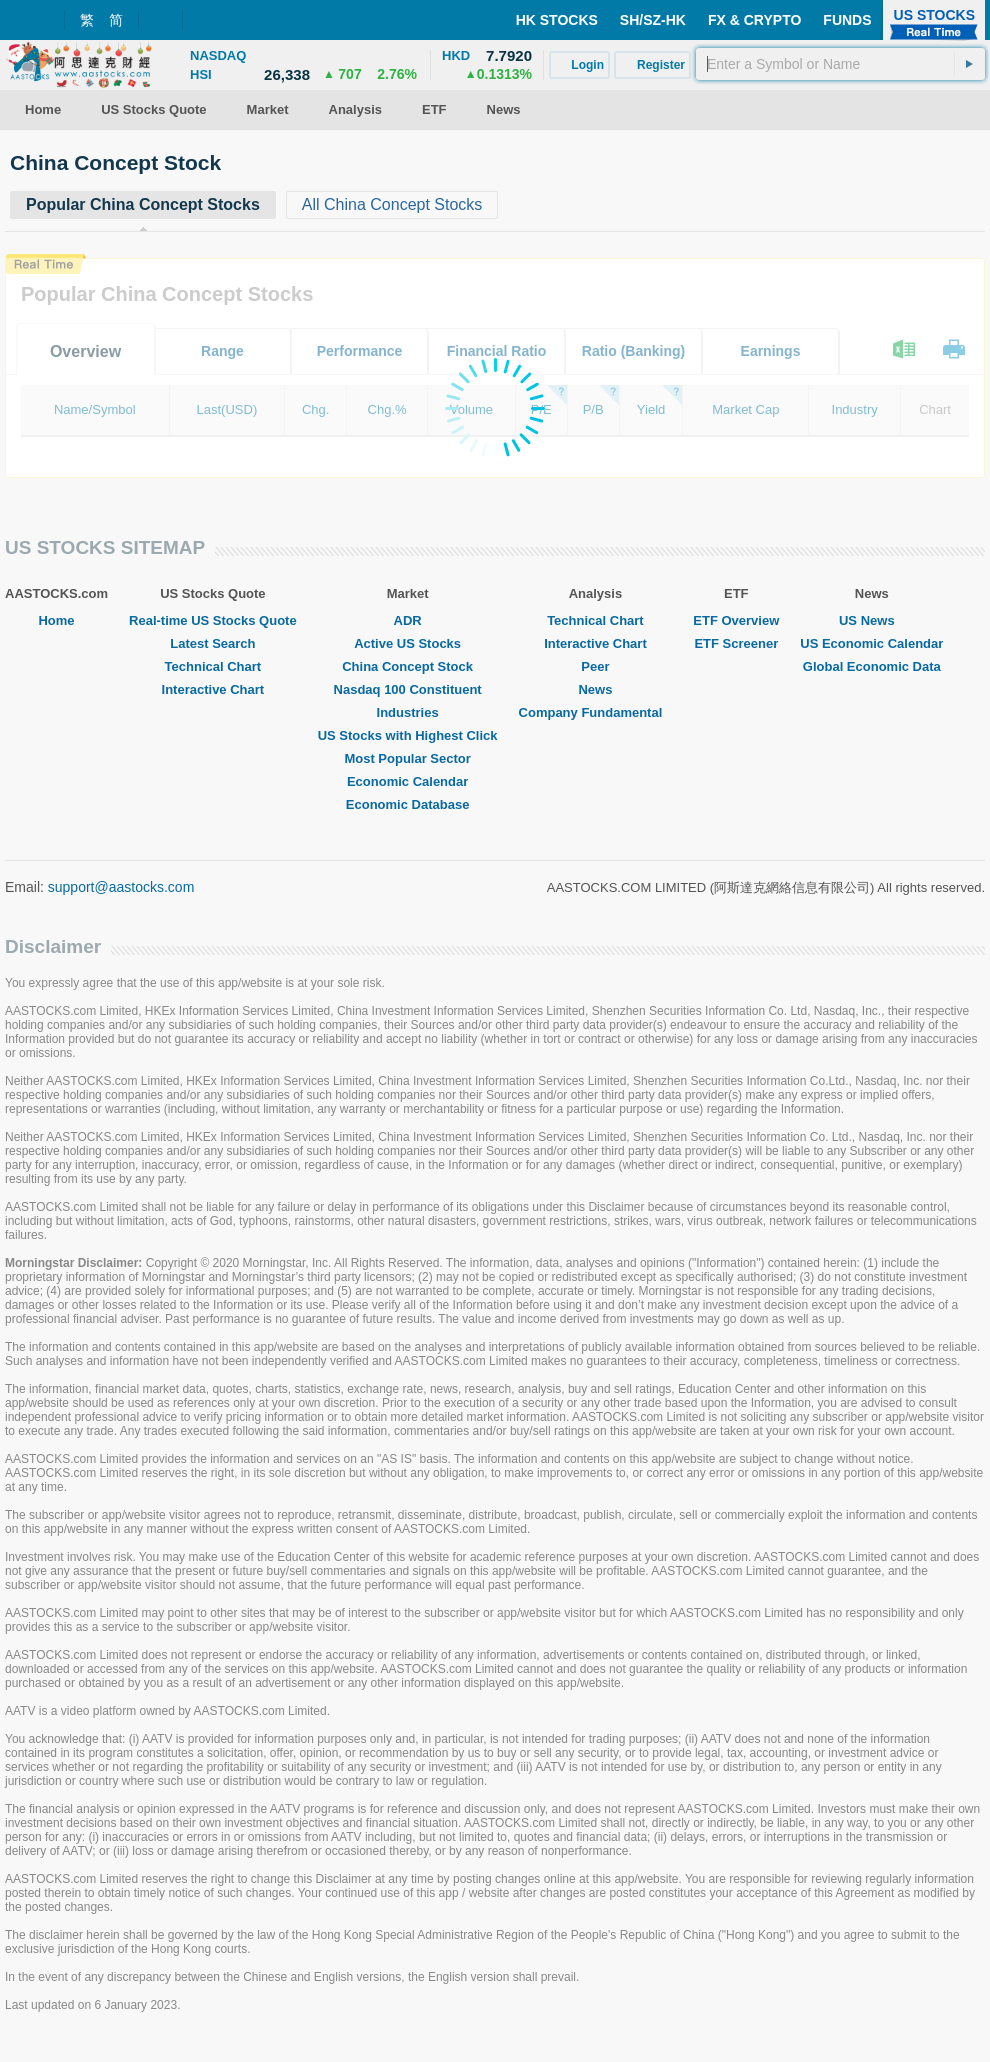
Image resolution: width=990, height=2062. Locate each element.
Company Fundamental (596, 712)
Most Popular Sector (407, 758)
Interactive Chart (213, 689)
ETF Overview (736, 620)
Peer (595, 666)
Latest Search (212, 643)
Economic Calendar (407, 781)
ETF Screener (736, 643)
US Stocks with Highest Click (408, 735)
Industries (408, 712)
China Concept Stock (407, 666)
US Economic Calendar (871, 643)
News (595, 689)
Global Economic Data (872, 666)
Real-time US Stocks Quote (213, 620)
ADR (408, 620)
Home (56, 620)
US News (872, 620)
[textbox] (840, 64)
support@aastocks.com (121, 887)
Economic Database (408, 804)
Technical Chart (213, 666)
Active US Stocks (407, 643)
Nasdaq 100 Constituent (408, 689)
